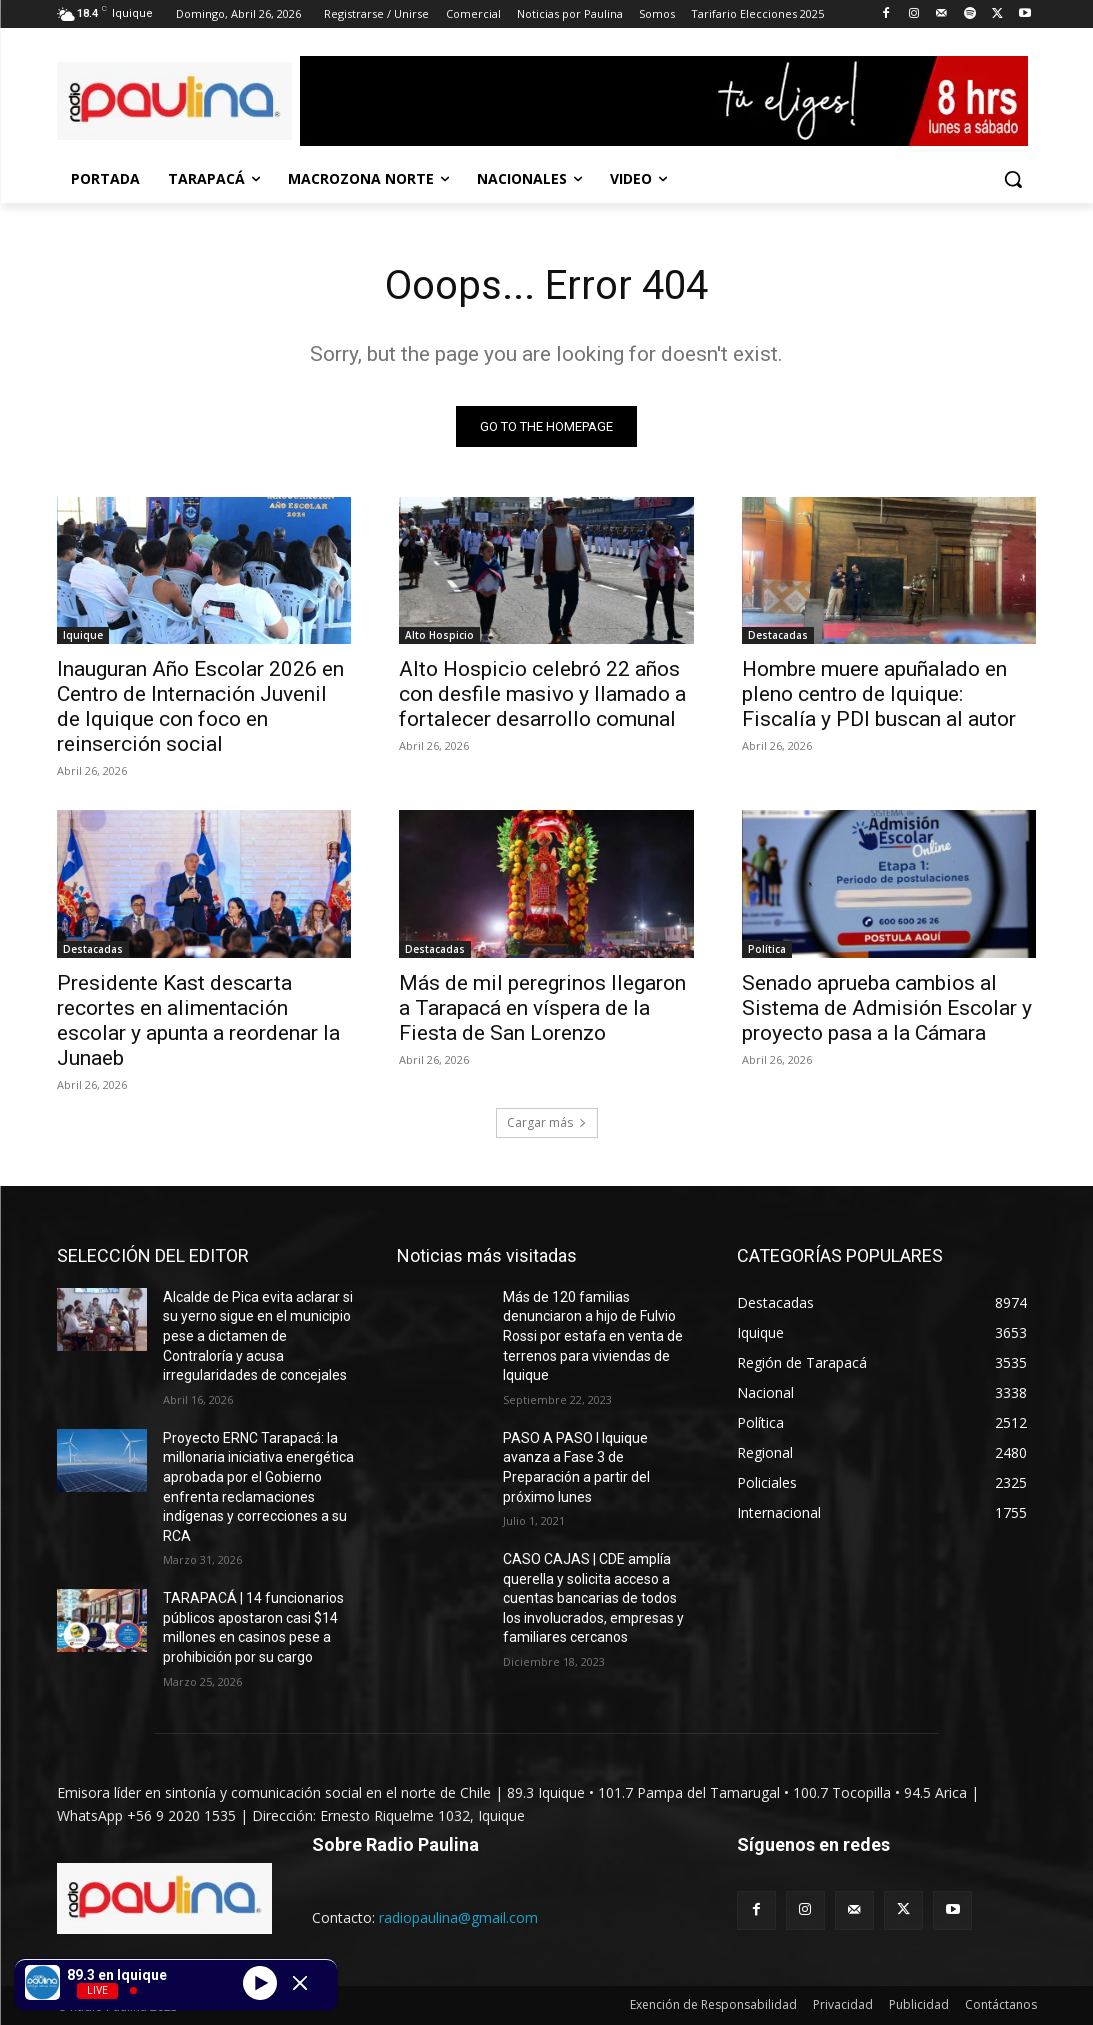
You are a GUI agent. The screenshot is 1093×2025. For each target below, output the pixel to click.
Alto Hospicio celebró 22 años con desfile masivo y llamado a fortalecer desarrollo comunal (542, 694)
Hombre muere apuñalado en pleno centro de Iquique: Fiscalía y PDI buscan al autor (879, 694)
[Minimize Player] (300, 1983)
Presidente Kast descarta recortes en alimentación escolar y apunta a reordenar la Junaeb (198, 1020)
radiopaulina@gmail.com (458, 1917)
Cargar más (547, 1122)
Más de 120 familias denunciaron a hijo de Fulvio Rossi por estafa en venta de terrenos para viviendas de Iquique (593, 1336)
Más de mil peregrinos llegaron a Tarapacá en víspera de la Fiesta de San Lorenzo (542, 1008)
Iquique (83, 635)
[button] (1013, 179)
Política (767, 949)
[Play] (260, 1982)
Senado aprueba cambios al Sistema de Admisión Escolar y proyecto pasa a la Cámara (887, 1008)
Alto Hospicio (439, 635)
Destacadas (778, 635)
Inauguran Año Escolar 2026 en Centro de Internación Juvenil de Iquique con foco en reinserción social (200, 706)
